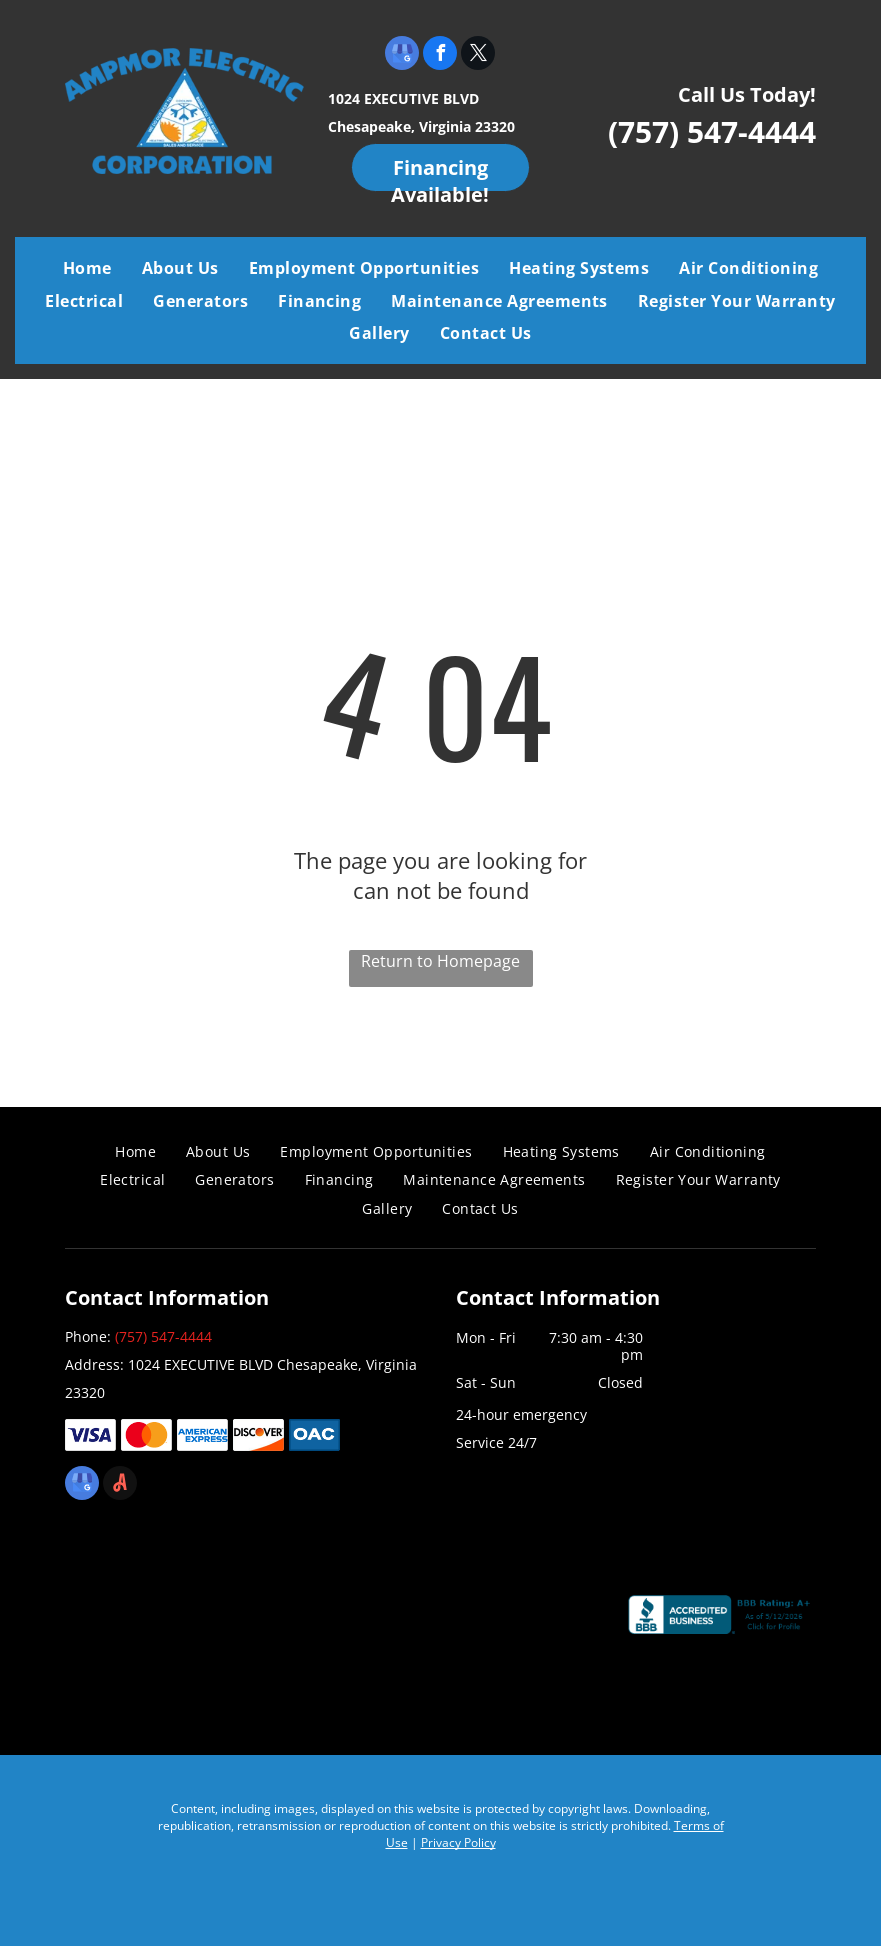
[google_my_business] (402, 55)
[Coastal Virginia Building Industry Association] (165, 1625)
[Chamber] (527, 1625)
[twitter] (478, 55)
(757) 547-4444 (712, 131)
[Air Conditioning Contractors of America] (346, 1625)
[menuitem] (87, 268)
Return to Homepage (440, 961)
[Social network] (120, 1485)
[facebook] (440, 55)
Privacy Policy (458, 1842)
